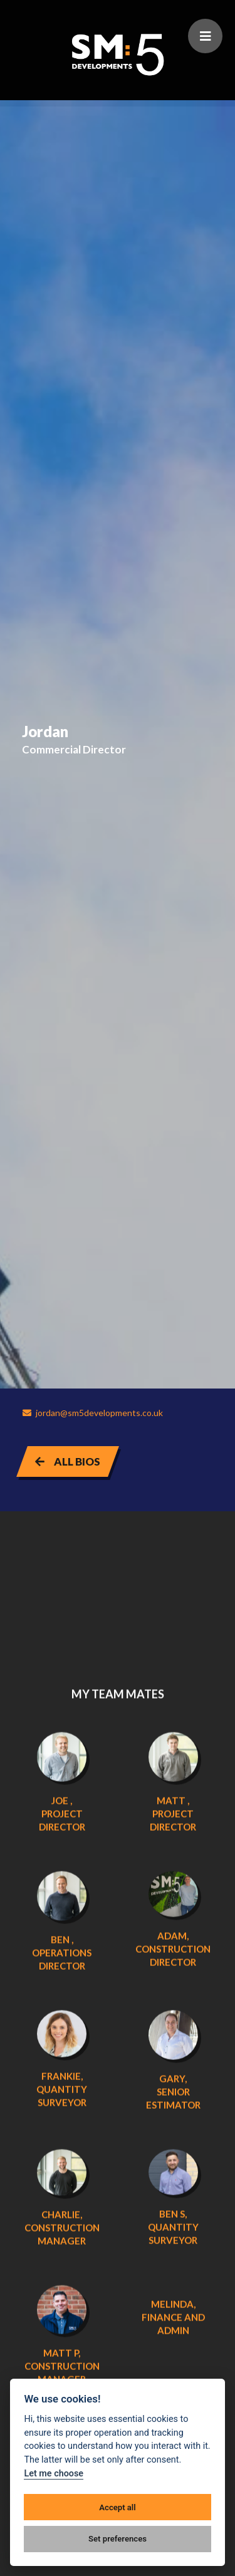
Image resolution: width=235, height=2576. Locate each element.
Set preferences (117, 2538)
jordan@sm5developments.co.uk (92, 1412)
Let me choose (53, 2473)
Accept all (117, 2507)
